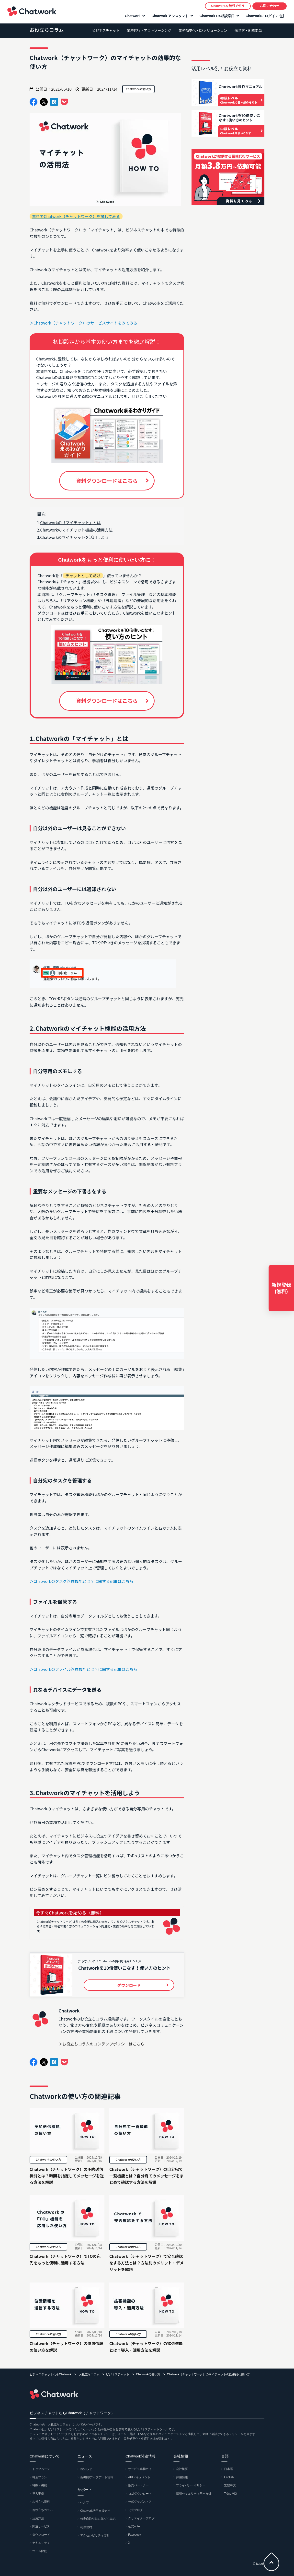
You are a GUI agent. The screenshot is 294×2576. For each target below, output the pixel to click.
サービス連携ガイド (141, 2469)
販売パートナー (138, 2485)
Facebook (134, 2534)
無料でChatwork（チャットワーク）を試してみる (76, 216)
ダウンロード (41, 2534)
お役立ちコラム (47, 29)
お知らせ (86, 2469)
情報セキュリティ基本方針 (193, 2493)
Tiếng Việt (230, 2493)
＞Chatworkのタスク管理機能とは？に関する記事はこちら (81, 1581)
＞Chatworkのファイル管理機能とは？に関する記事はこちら (83, 1669)
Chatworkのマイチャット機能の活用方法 (76, 530)
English (229, 2477)
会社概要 (182, 2469)
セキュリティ (41, 2542)
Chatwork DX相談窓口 (217, 16)
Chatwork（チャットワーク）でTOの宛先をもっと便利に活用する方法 (65, 2259)
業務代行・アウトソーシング (149, 30)
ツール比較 (39, 2551)
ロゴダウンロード (140, 2493)
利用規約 (86, 2527)
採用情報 (182, 2477)
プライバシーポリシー (190, 2485)
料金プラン (39, 2477)
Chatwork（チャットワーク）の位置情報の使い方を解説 (66, 2346)
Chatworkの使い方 (48, 2159)
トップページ (41, 2469)
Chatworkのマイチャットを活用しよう (74, 537)
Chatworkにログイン (262, 16)
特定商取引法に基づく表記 (97, 2519)
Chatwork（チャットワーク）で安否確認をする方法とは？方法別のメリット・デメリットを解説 (146, 2262)
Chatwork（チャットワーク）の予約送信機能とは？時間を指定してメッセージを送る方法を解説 (67, 2175)
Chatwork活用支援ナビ (95, 2510)
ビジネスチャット (105, 30)
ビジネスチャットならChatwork (50, 2374)
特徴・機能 (39, 2485)
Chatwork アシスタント (170, 16)
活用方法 (38, 2518)
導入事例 (38, 2493)
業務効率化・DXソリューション (203, 30)
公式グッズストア (140, 2501)
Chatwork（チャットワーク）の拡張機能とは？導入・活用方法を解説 (146, 2346)
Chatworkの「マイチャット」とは (70, 522)
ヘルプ (84, 2502)
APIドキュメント (139, 2477)
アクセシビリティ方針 (95, 2535)
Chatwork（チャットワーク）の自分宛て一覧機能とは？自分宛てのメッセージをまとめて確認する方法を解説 (146, 2175)
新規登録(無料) (281, 1288)
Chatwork (31, 11)
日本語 (228, 2469)
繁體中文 (230, 2485)
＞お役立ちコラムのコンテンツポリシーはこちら (101, 2044)
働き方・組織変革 (248, 30)
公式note (134, 2526)
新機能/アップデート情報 (96, 2477)
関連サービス (41, 2526)
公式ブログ (135, 2510)
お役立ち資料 (41, 2501)
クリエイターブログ (141, 2518)
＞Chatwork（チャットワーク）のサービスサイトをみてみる (83, 323)
